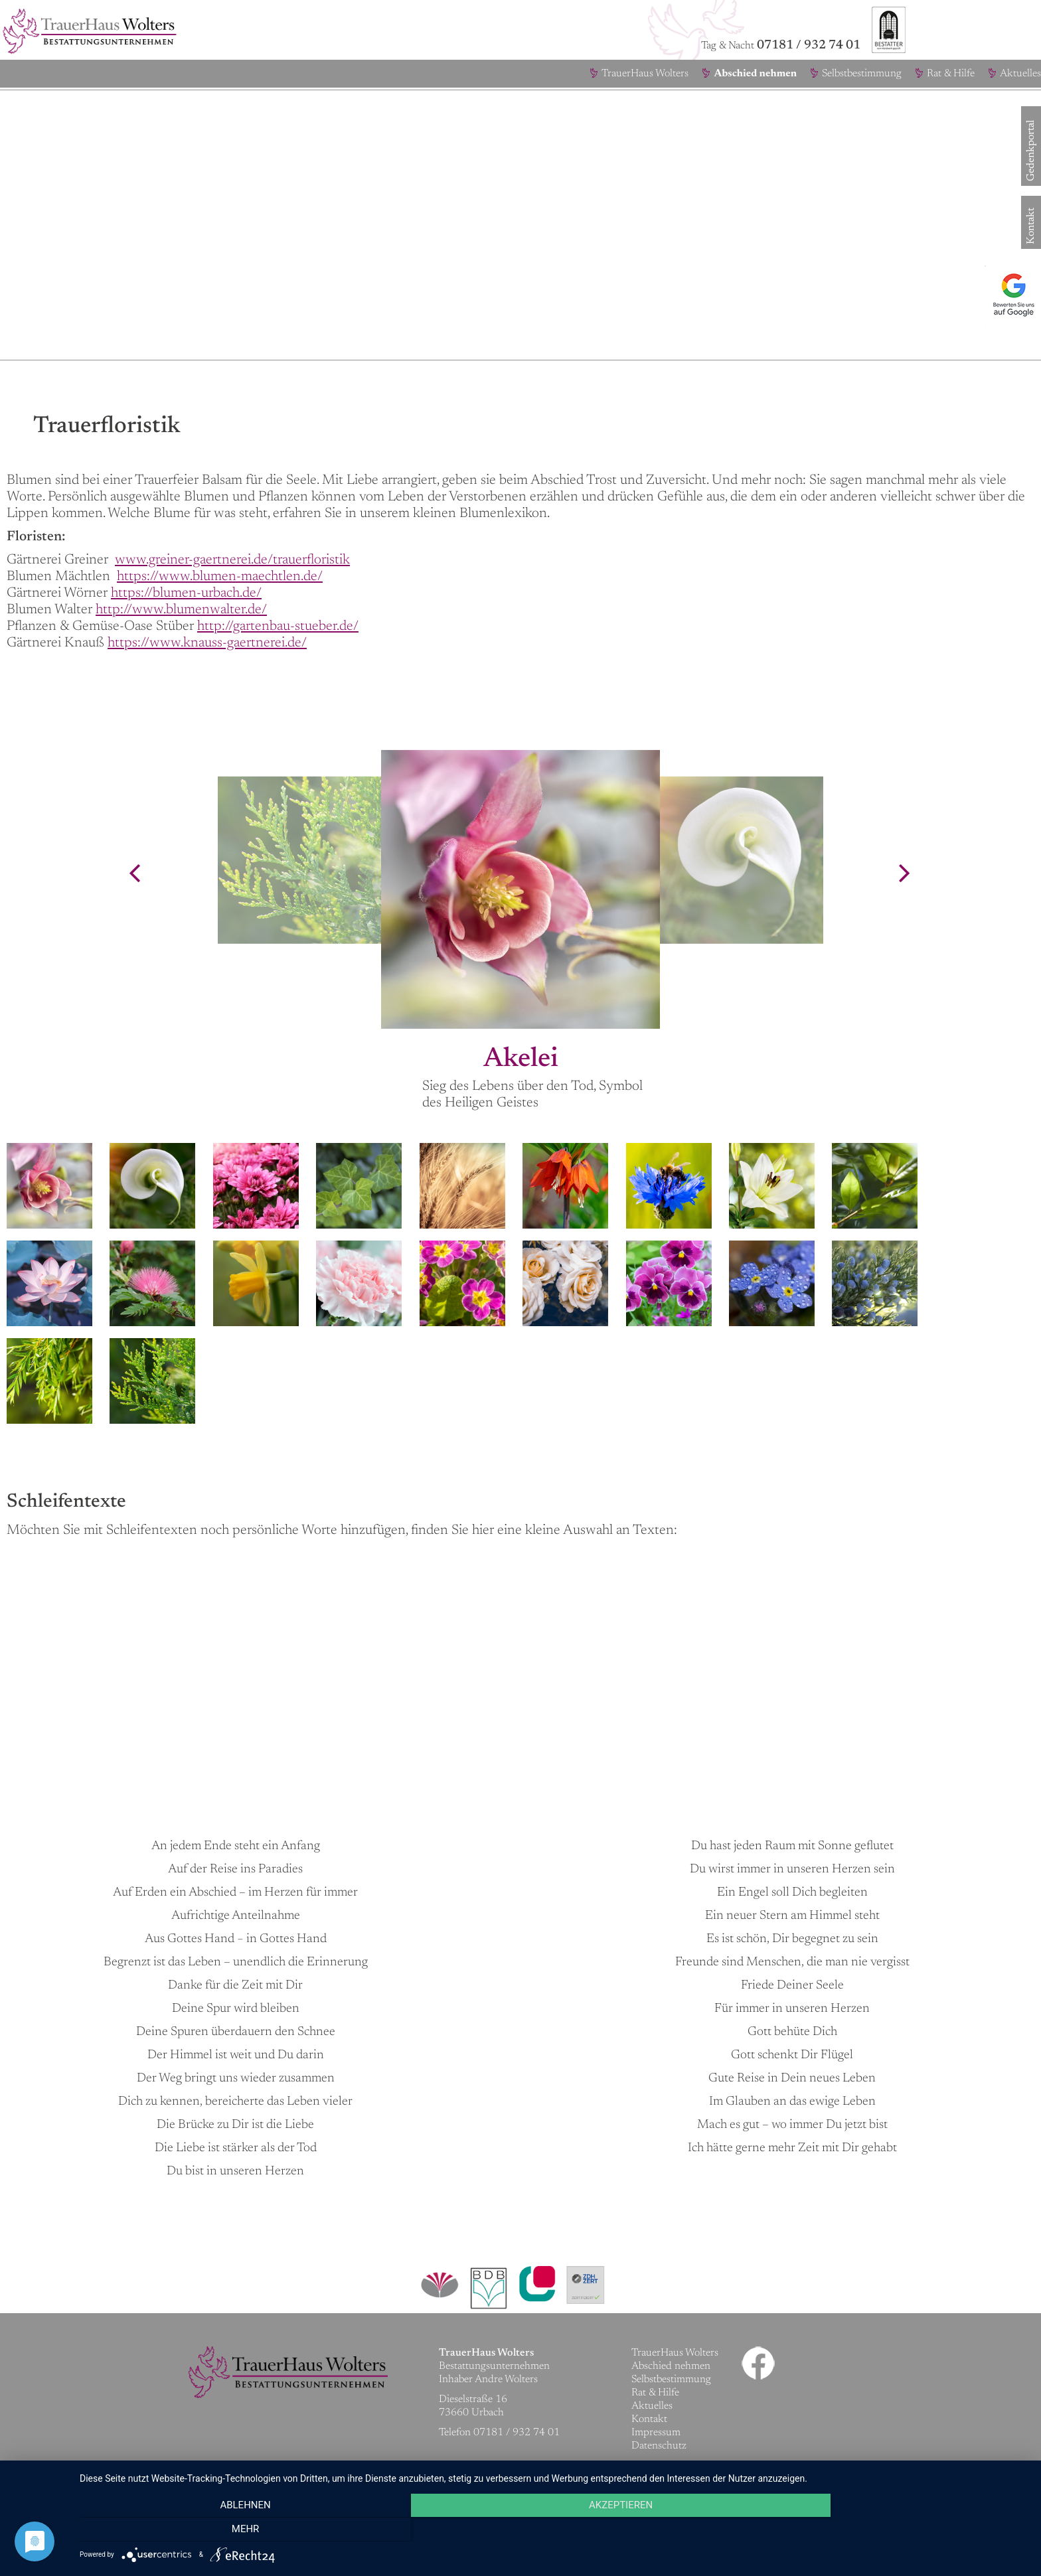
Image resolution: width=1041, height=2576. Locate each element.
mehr (886, 2530)
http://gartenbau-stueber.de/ (278, 627)
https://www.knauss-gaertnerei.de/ (207, 643)
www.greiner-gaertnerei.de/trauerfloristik (232, 561)
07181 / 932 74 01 (808, 45)
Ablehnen (222, 2530)
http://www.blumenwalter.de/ (181, 610)
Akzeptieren (554, 2530)
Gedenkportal (1031, 171)
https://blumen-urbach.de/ (186, 594)
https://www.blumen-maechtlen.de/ (220, 577)
